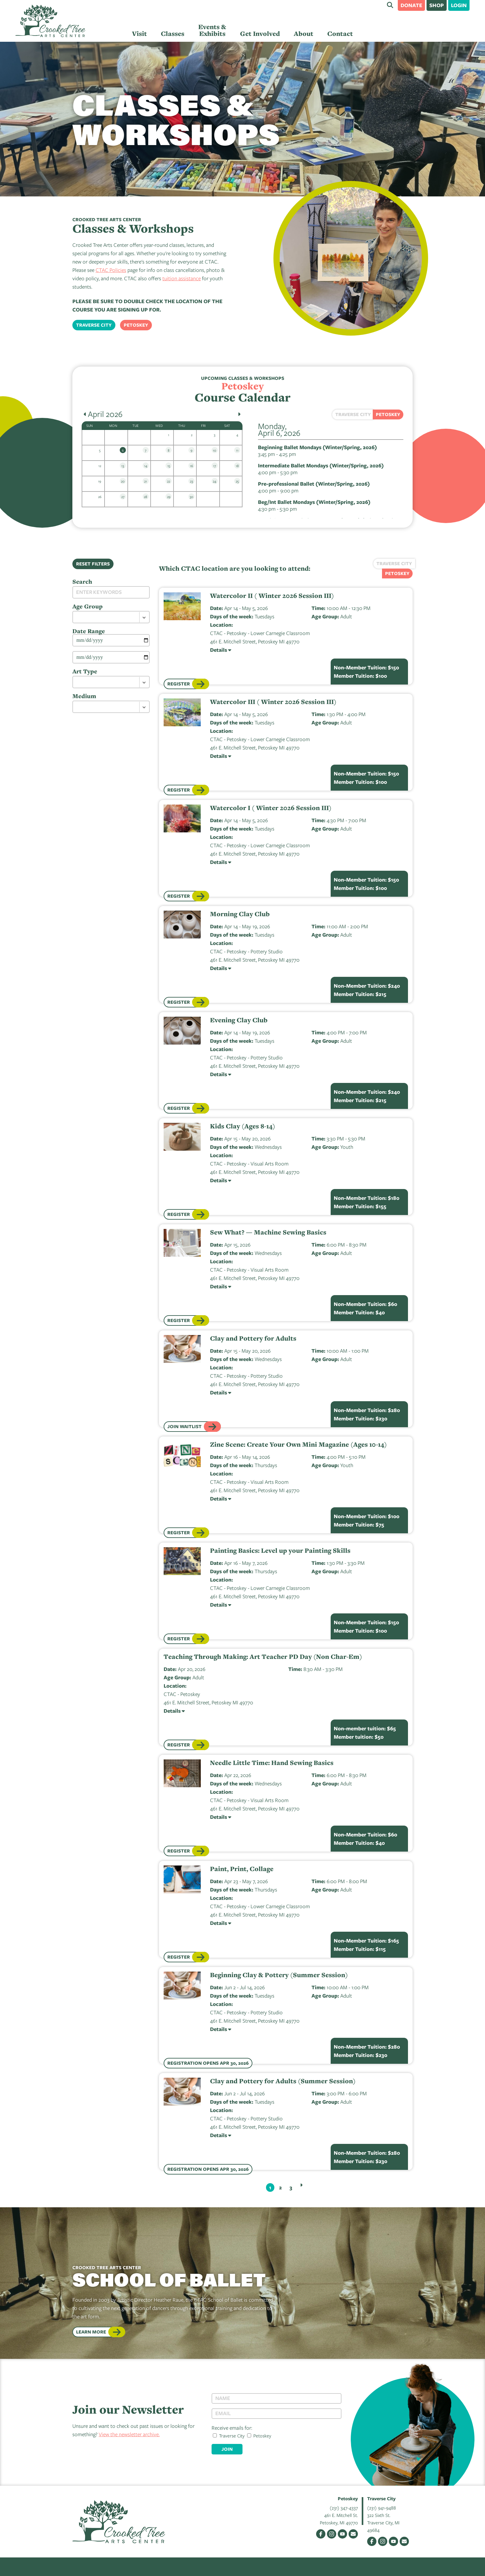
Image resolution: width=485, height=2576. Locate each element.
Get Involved (260, 33)
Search (390, 5)
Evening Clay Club (239, 1020)
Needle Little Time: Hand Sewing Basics (271, 1762)
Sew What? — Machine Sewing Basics (268, 1232)
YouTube (342, 2534)
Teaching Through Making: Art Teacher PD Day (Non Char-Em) (263, 1656)
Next (301, 2185)
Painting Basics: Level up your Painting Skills (280, 1550)
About (303, 33)
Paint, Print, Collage (241, 1868)
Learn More (91, 2332)
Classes (172, 33)
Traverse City (94, 325)
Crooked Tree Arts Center (50, 21)
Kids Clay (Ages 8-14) (242, 1126)
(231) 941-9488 (381, 2508)
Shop (436, 5)
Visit (139, 33)
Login (459, 5)
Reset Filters (93, 563)
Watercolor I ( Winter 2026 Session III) (271, 808)
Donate (411, 5)
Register (178, 683)
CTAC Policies (111, 269)
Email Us (353, 2534)
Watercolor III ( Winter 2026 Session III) (273, 701)
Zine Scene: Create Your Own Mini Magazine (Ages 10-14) (298, 1444)
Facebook (320, 2534)
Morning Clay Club (240, 914)
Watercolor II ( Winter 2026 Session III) (272, 595)
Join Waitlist (184, 1426)
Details (218, 649)
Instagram (331, 2534)
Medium (84, 696)
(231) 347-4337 (344, 2508)
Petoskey (136, 325)
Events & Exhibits (212, 30)
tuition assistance (181, 278)
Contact (340, 33)
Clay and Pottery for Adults (253, 1338)
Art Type (84, 671)
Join (227, 2449)
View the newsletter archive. (129, 2434)
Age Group (87, 606)
